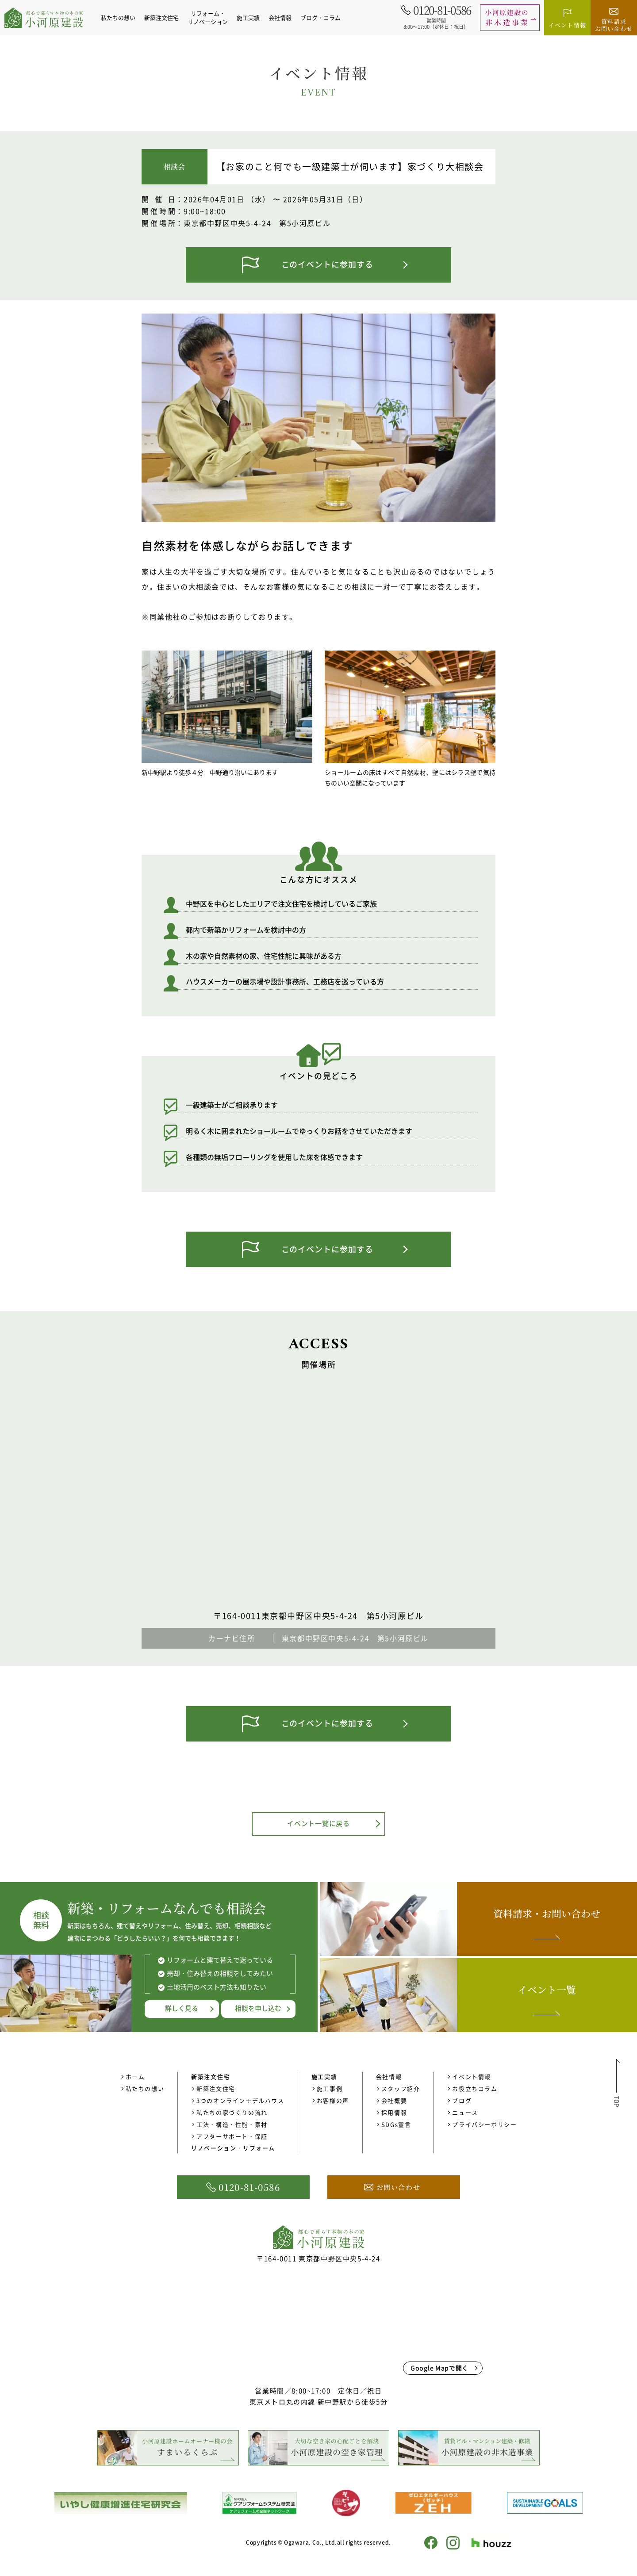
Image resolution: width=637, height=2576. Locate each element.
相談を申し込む (258, 2008)
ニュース (465, 2112)
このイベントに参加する (327, 264)
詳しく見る (181, 2008)
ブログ (462, 2100)
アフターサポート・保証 (232, 2136)
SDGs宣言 (396, 2124)
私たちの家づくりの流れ (232, 2112)
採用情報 (394, 2112)
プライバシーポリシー (484, 2124)
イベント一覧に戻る (318, 1823)
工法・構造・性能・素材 (232, 2124)
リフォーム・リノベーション (208, 17)
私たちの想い (118, 17)
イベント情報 (471, 2076)
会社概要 (394, 2100)
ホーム (135, 2076)
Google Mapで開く (439, 2367)
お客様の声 (333, 2100)
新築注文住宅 (215, 2088)
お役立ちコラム (474, 2088)
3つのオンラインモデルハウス (240, 2100)
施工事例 (329, 2088)
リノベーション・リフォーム (233, 2147)
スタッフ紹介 (400, 2088)
